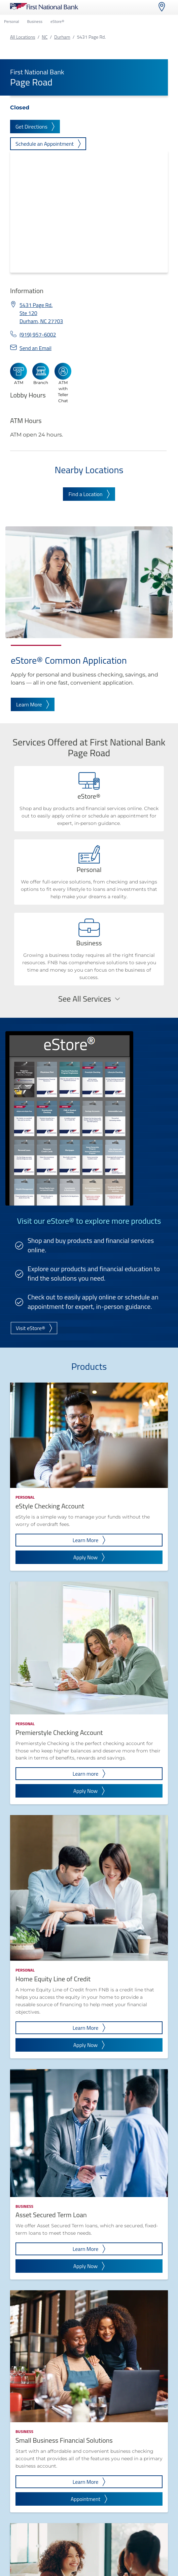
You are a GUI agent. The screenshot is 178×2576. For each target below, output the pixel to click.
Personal (11, 21)
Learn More (32, 704)
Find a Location (88, 494)
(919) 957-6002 (38, 334)
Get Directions (35, 126)
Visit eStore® (34, 1328)
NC (44, 36)
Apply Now (89, 1557)
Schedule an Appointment (48, 143)
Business (34, 21)
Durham (62, 36)
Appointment (89, 2499)
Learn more (89, 1773)
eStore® (57, 21)
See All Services (89, 999)
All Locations (22, 36)
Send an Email (35, 348)
